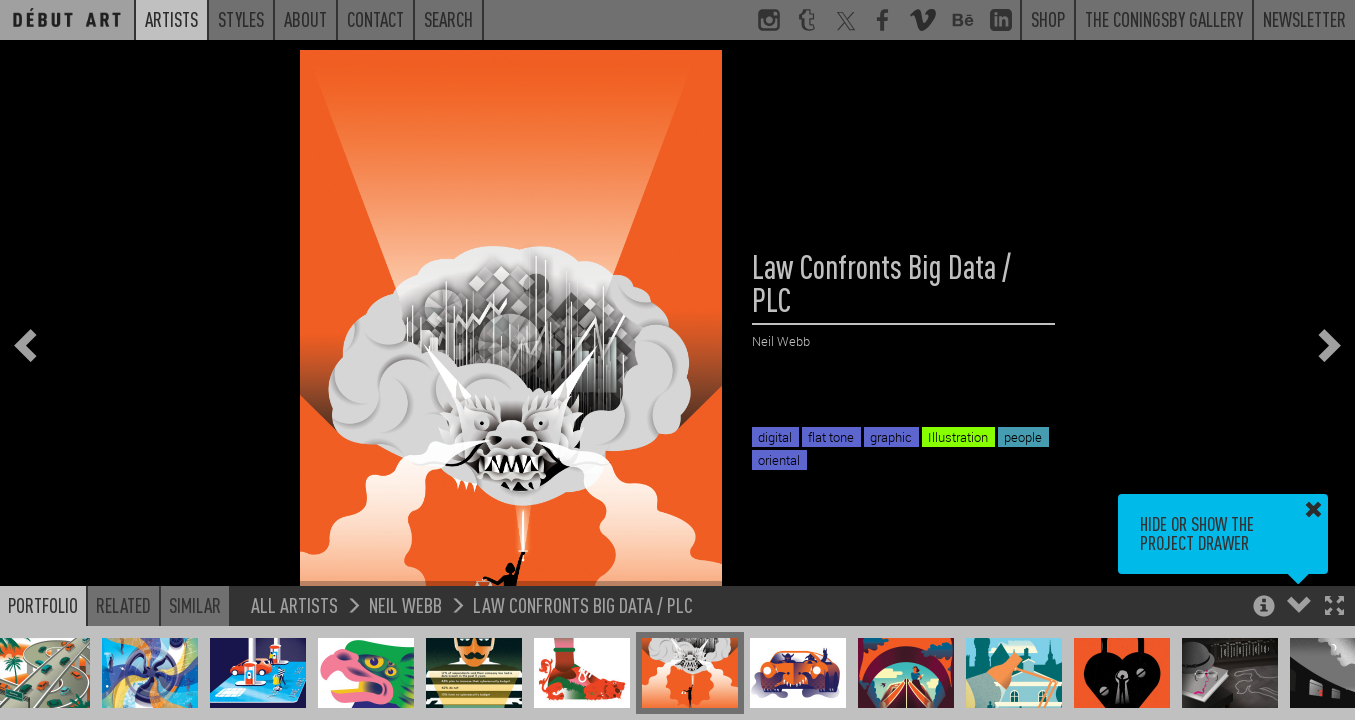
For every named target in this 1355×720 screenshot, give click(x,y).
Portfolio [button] (43, 605)
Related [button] (123, 605)
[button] (1334, 607)
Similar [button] (195, 605)
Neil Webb (405, 604)
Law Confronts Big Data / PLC (583, 604)
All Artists (294, 604)
